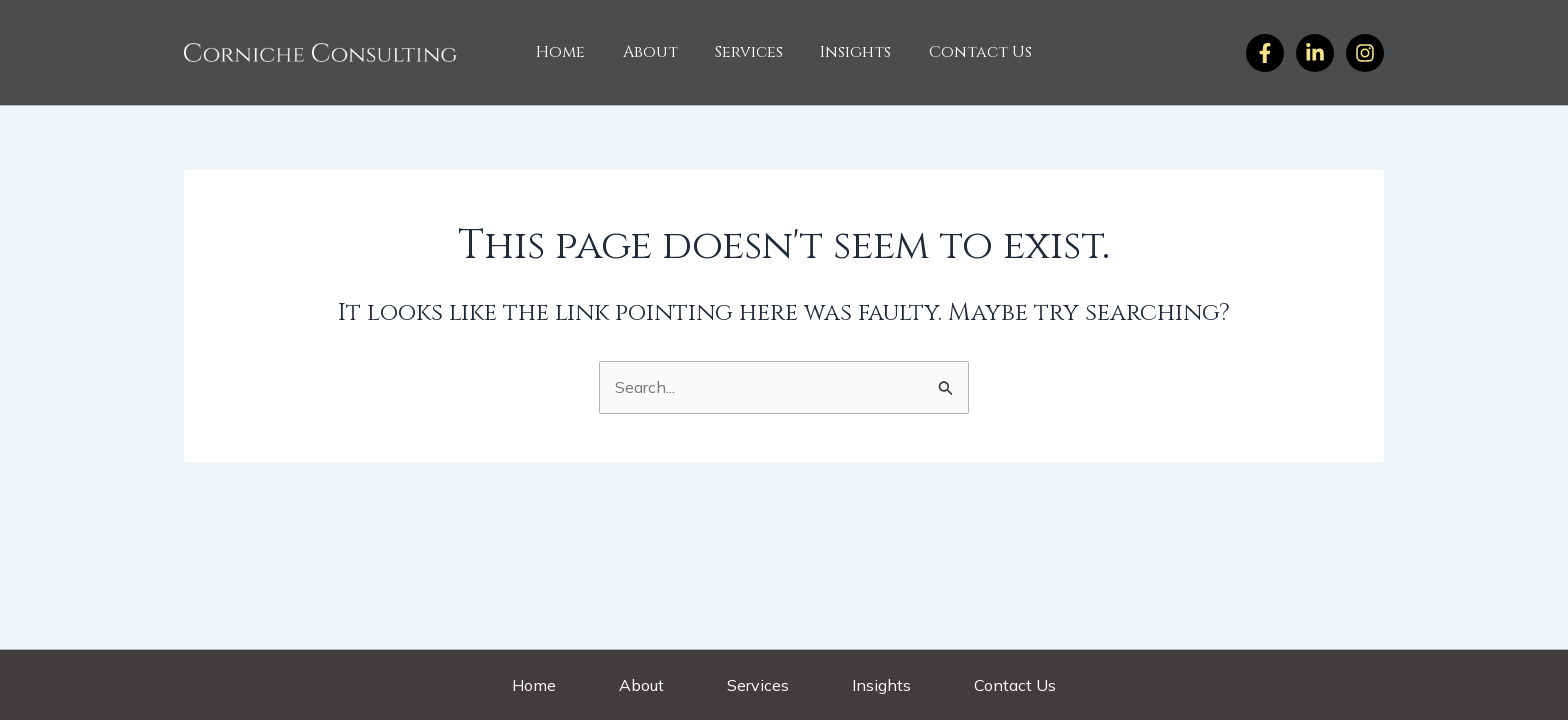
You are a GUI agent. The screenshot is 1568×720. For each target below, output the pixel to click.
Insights (850, 52)
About (655, 52)
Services (749, 52)
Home (571, 52)
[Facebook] (1265, 53)
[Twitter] (1365, 53)
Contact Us (969, 52)
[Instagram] (1315, 53)
